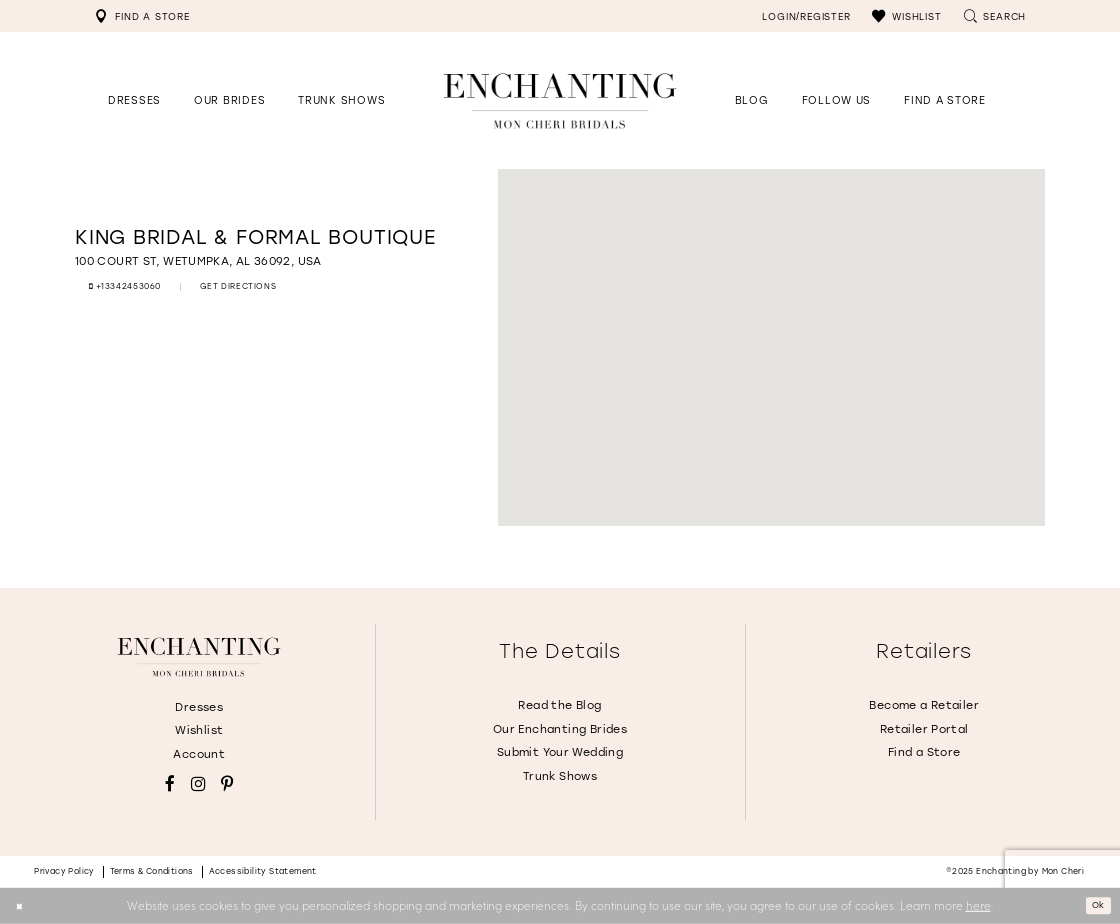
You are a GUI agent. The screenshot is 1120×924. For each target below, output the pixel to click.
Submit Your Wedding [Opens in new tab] (560, 752)
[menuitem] (142, 16)
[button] (906, 16)
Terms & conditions (152, 871)
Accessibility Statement (263, 871)
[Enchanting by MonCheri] (199, 657)
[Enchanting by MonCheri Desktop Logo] (560, 100)
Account (199, 754)
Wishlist (199, 730)
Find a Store (924, 752)
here (978, 905)
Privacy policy (64, 871)
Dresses (199, 707)
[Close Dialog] (22, 905)
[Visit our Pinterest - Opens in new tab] (227, 784)
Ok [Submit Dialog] (1093, 905)
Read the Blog (559, 705)
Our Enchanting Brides (560, 729)
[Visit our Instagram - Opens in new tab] (198, 784)
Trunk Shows (560, 776)
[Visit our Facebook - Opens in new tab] (170, 784)
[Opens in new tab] (836, 100)
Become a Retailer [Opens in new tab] (924, 705)
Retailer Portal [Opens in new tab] (924, 729)
